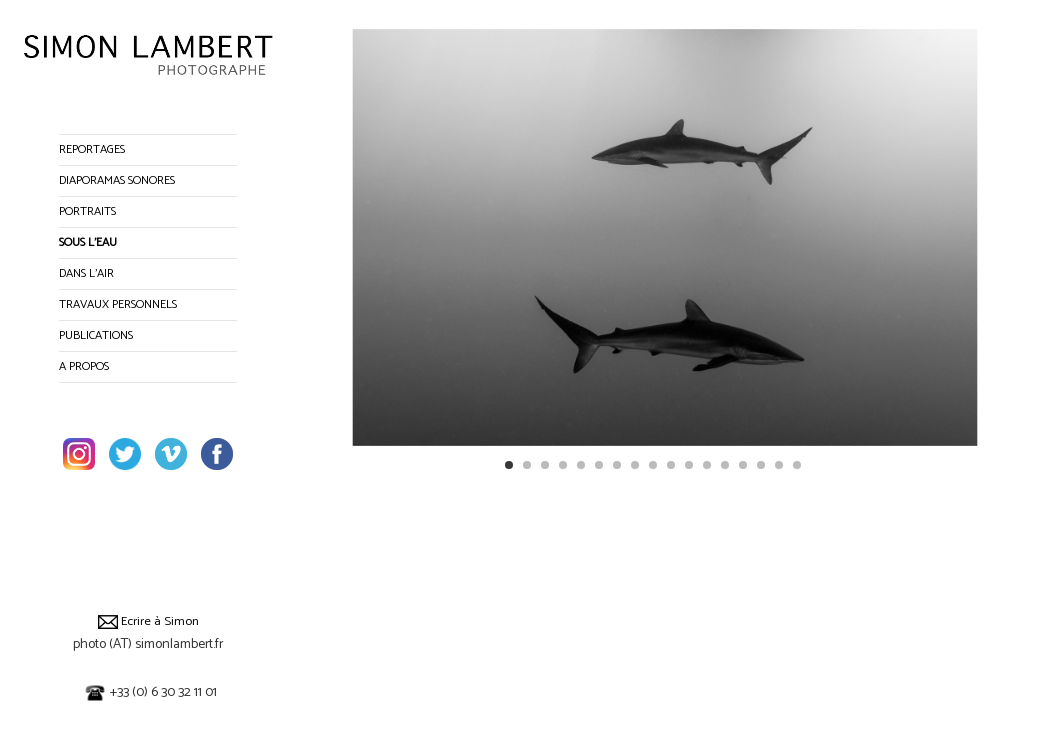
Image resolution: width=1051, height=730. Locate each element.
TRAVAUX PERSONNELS (118, 304)
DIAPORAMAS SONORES (117, 180)
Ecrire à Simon (148, 621)
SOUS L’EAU (88, 242)
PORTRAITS (87, 211)
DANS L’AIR (86, 273)
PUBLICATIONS (96, 335)
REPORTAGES (92, 149)
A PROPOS (84, 366)
